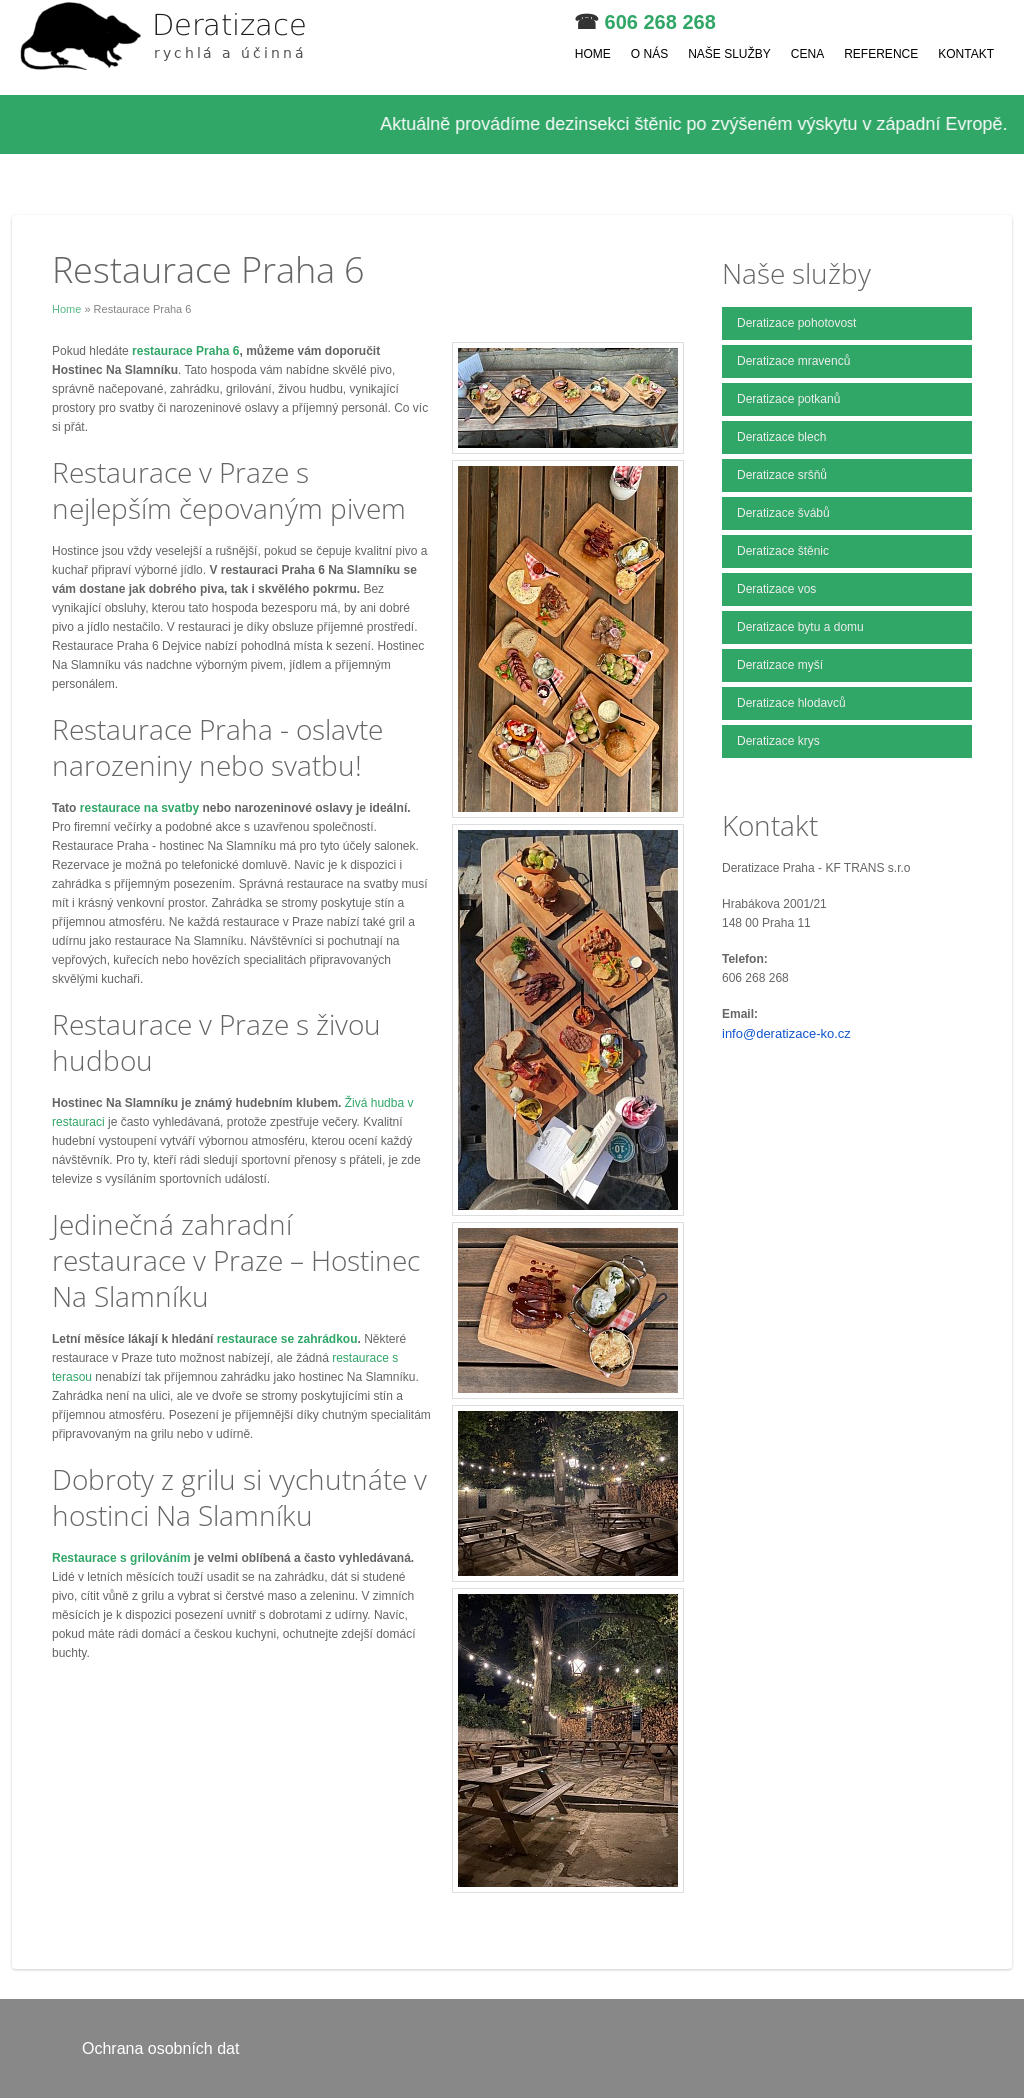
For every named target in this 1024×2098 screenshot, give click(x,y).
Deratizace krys (778, 741)
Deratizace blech (781, 437)
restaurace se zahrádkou (287, 1339)
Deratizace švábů (783, 513)
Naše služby (729, 54)
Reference (881, 54)
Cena (807, 54)
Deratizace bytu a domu (800, 627)
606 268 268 (660, 22)
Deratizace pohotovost (796, 323)
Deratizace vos (776, 589)
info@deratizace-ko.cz (786, 1033)
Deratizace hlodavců (791, 703)
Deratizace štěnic (783, 551)
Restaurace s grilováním (121, 1558)
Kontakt (966, 54)
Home (593, 54)
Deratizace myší (780, 665)
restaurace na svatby (139, 808)
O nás (649, 54)
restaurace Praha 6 (185, 351)
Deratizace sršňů (782, 475)
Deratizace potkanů (788, 399)
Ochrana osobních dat (160, 2048)
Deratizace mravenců (793, 361)
